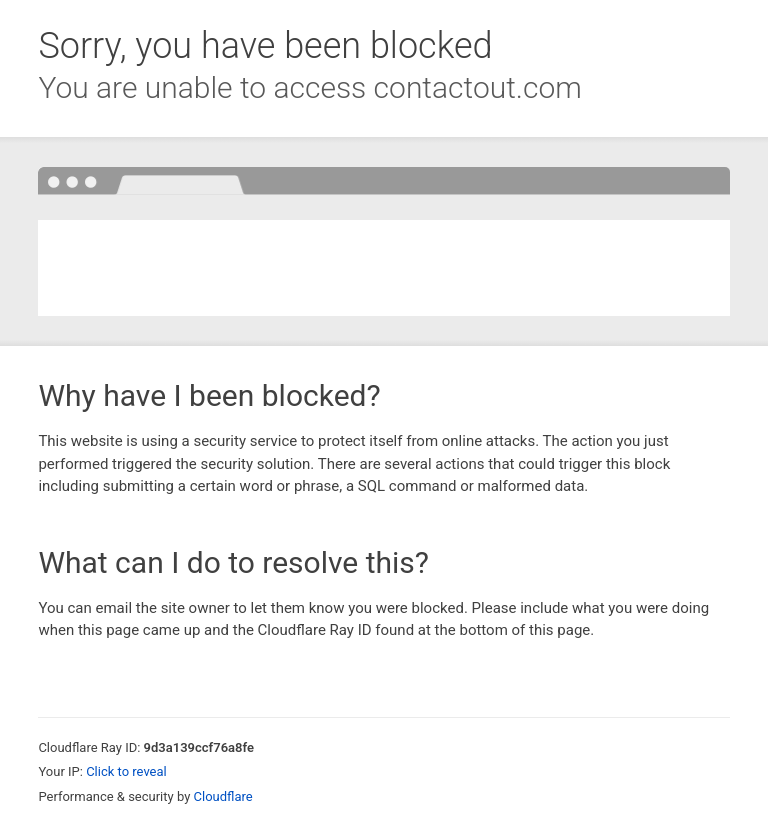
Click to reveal (126, 771)
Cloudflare (223, 796)
